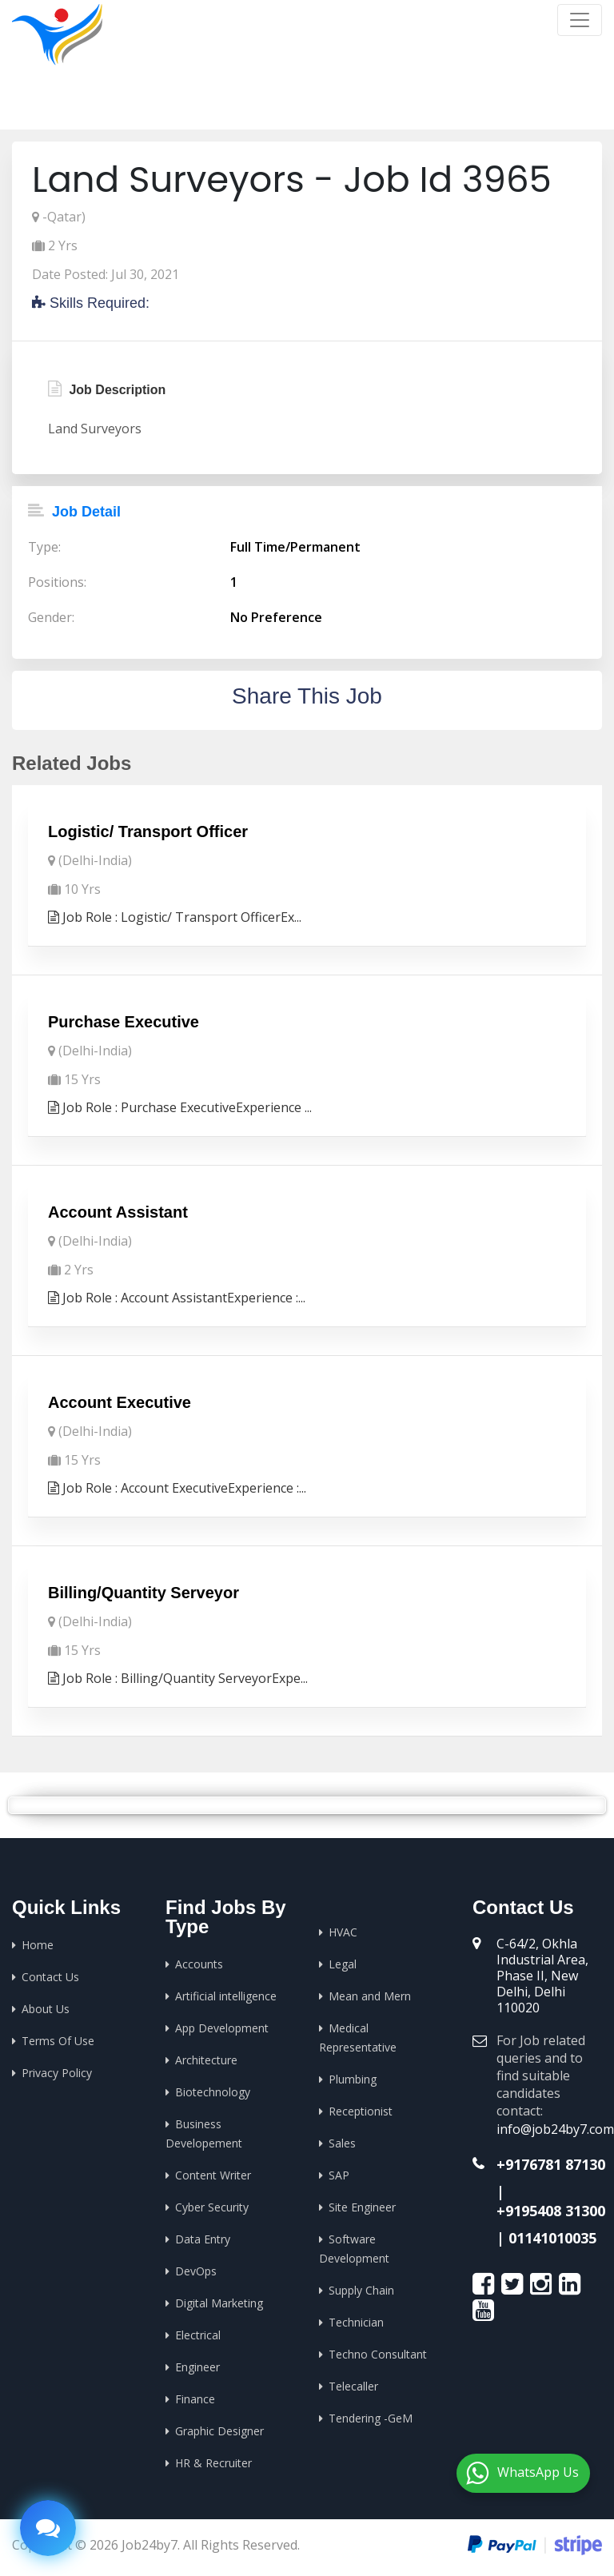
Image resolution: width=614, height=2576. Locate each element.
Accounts (199, 1964)
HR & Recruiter (213, 2462)
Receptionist (361, 2111)
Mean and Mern (370, 1996)
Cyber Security (212, 2207)
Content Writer (213, 2175)
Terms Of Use (58, 2040)
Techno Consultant (378, 2354)
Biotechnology (212, 2091)
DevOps (196, 2271)
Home (424, 104)
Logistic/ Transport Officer (148, 831)
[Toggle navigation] (579, 20)
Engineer (197, 2367)
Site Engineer (362, 2207)
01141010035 (552, 2237)
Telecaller (353, 2386)
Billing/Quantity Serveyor (143, 1592)
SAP (339, 2175)
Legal (343, 1964)
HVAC (343, 1932)
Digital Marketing (219, 2303)
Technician (356, 2322)
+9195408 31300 (550, 2210)
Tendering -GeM (371, 2418)
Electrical (198, 2335)
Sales (342, 2143)
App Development (222, 2028)
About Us (46, 2008)
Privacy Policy (57, 2072)
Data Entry (202, 2239)
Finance (195, 2399)
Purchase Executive (123, 1022)
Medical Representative (358, 2037)
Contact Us (50, 1976)
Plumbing (353, 2079)
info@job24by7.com (555, 2129)
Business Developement (203, 2133)
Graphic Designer (219, 2430)
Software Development (354, 2248)
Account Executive (119, 1402)
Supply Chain (361, 2290)
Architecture (206, 2060)
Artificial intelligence (226, 1996)
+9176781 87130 (550, 2164)
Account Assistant (118, 1212)
